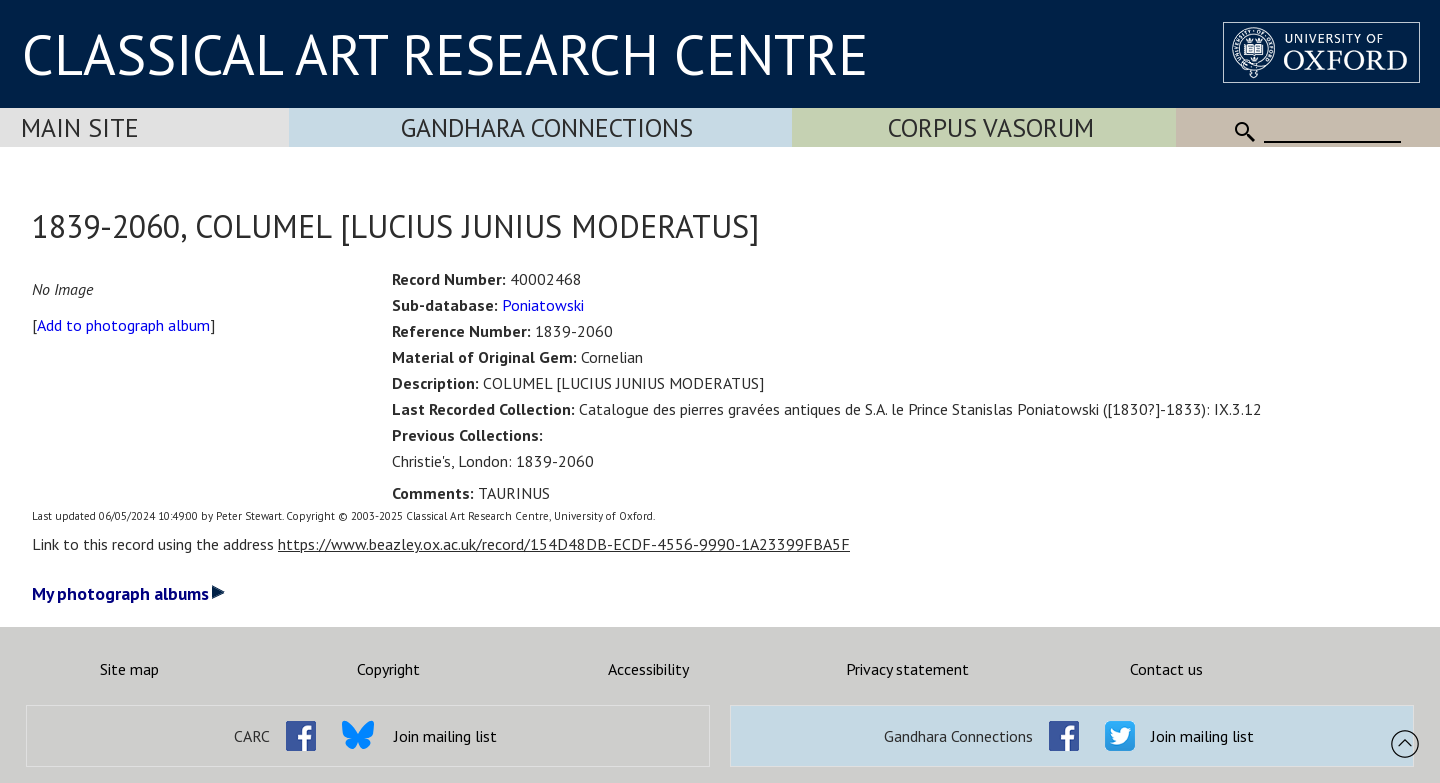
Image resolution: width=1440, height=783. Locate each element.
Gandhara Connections (547, 127)
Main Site (80, 127)
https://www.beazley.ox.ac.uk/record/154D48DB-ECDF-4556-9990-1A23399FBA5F (564, 544)
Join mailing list (445, 736)
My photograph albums (128, 593)
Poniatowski (543, 305)
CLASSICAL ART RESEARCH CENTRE (445, 54)
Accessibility (648, 669)
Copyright (388, 669)
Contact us (1166, 669)
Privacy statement (907, 669)
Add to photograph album (123, 325)
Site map (129, 669)
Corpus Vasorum (991, 127)
